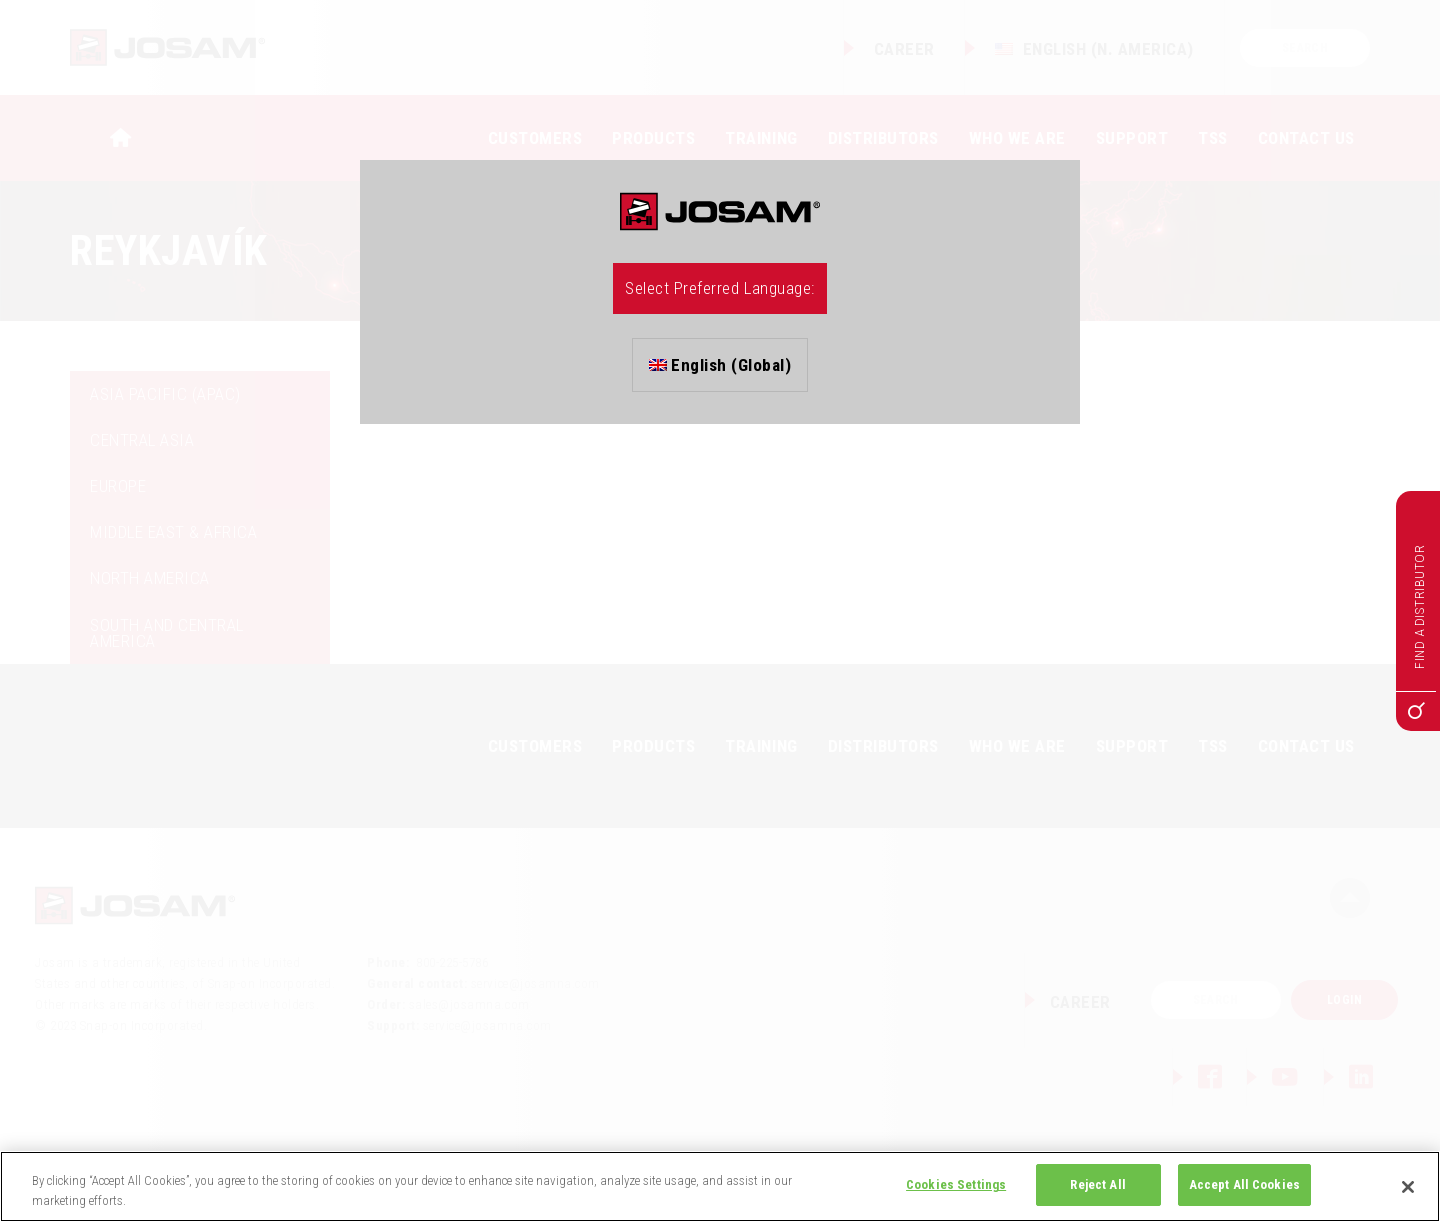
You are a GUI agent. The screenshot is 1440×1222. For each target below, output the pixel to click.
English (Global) (720, 365)
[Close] (1408, 1187)
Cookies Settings (956, 1184)
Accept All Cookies (1244, 1184)
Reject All (1097, 1184)
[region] (720, 1186)
